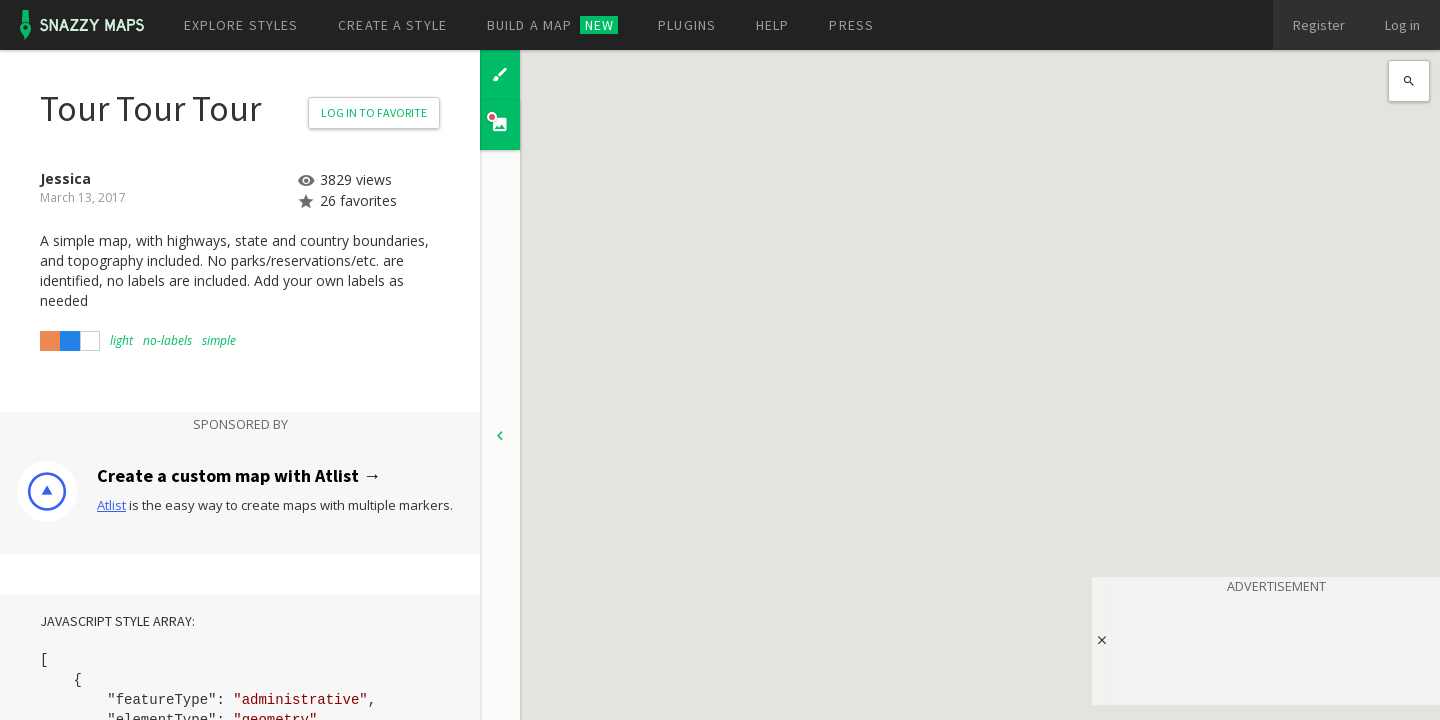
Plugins (687, 25)
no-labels (167, 340)
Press (851, 25)
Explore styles (241, 25)
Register (1319, 25)
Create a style (392, 25)
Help (772, 25)
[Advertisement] (1276, 646)
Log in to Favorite (374, 112)
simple (219, 340)
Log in (1402, 25)
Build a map (552, 25)
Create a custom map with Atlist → (239, 475)
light (121, 340)
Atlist (111, 505)
